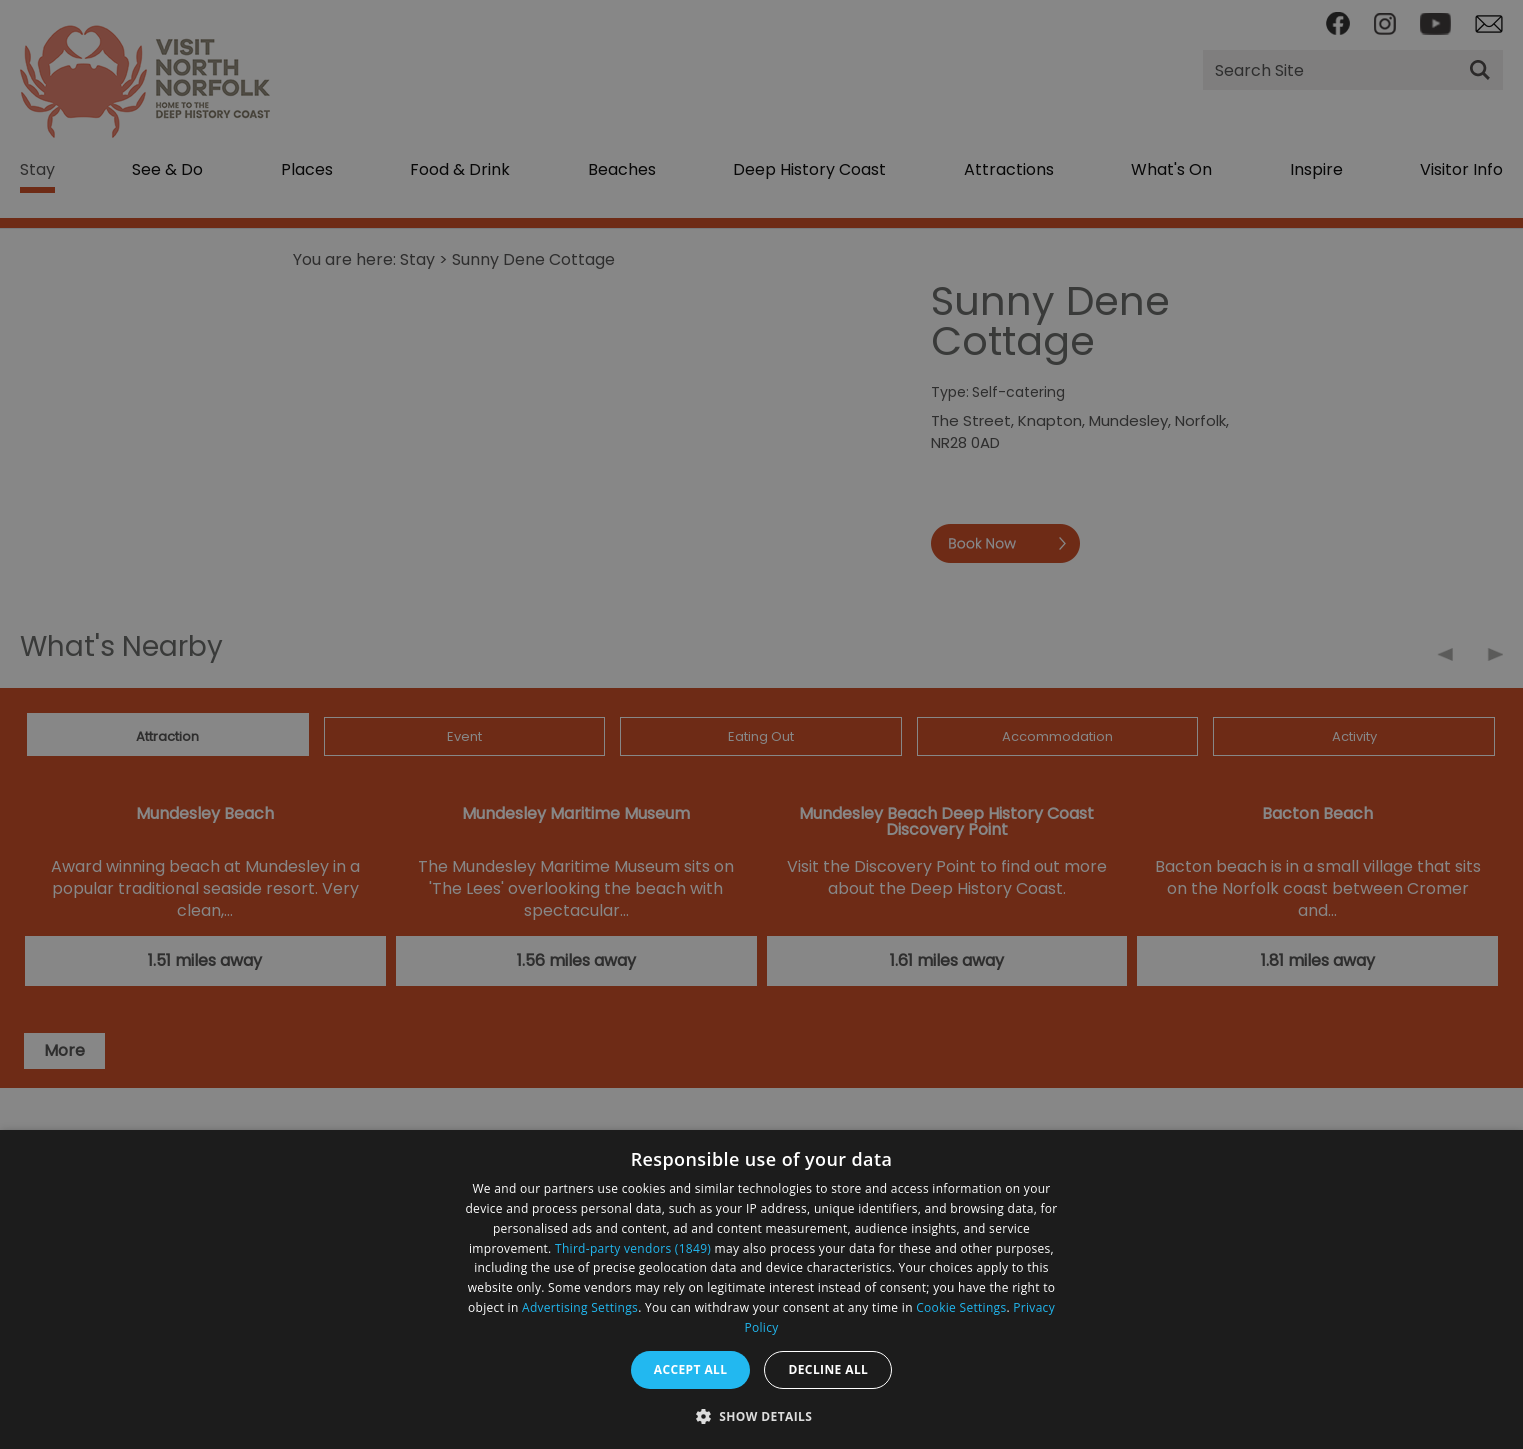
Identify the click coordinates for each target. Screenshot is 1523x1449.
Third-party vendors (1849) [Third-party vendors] (633, 1248)
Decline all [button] (828, 1369)
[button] (762, 1414)
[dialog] (761, 1289)
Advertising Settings (580, 1307)
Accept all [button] (691, 1369)
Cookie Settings (961, 1307)
